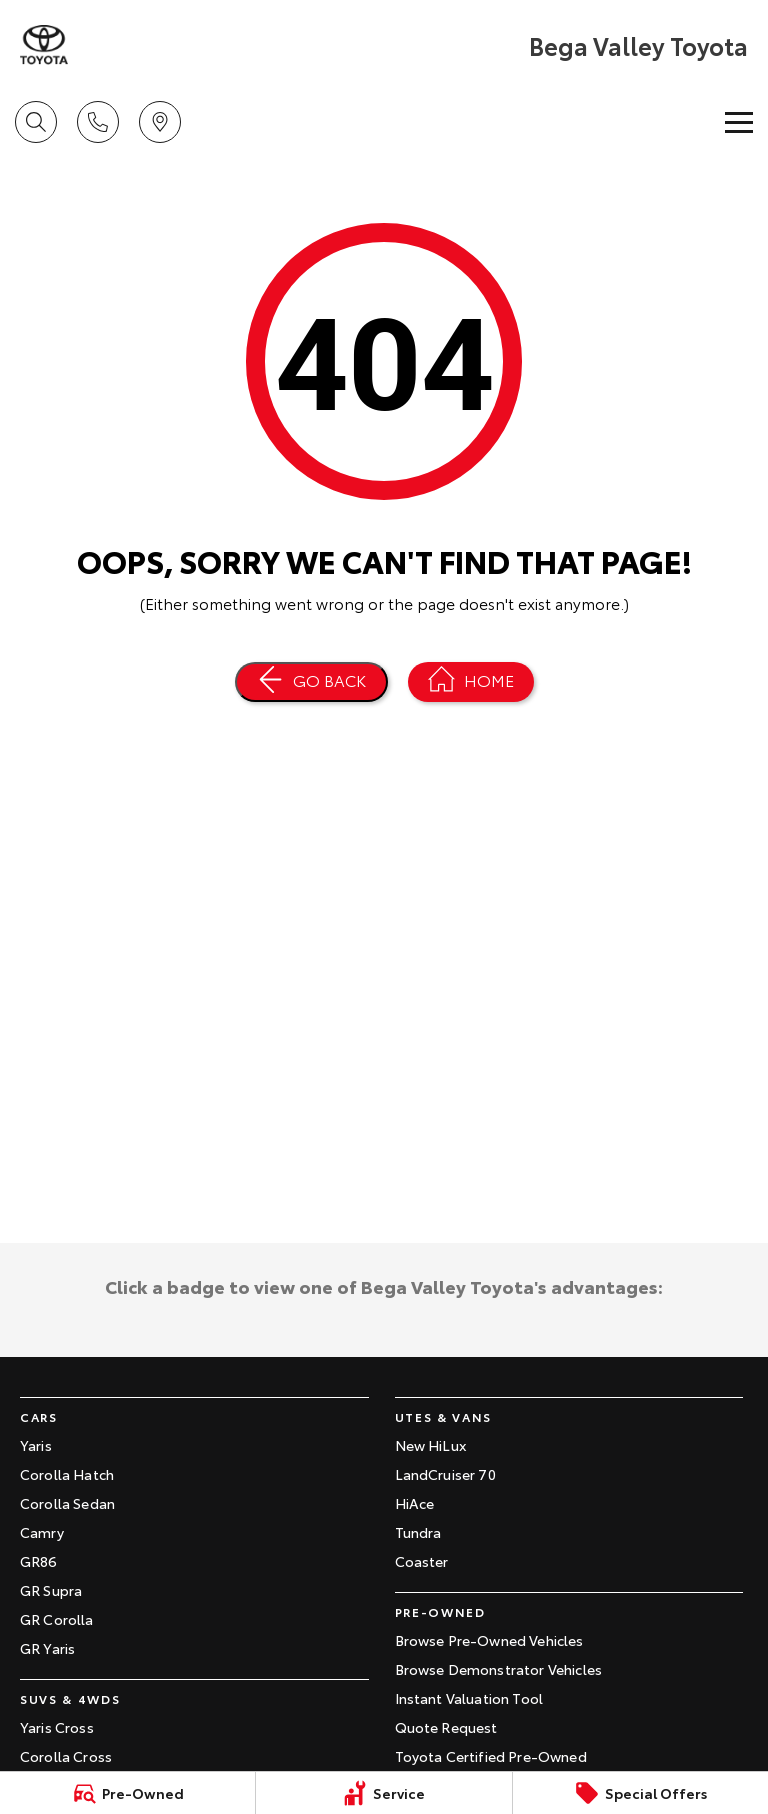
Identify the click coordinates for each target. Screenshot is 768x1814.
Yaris (36, 1445)
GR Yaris (47, 1648)
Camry (42, 1532)
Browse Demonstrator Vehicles (498, 1669)
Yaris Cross (57, 1727)
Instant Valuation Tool (469, 1698)
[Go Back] (311, 682)
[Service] (383, 1793)
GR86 (39, 1561)
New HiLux (430, 1445)
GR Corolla (57, 1619)
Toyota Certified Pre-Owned (491, 1756)
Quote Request (446, 1727)
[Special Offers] (640, 1793)
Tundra (418, 1532)
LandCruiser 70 (445, 1474)
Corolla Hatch (67, 1474)
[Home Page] (44, 45)
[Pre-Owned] (127, 1793)
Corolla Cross (66, 1756)
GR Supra (51, 1590)
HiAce (415, 1503)
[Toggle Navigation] (739, 122)
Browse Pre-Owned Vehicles (489, 1640)
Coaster (422, 1561)
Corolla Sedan (67, 1503)
